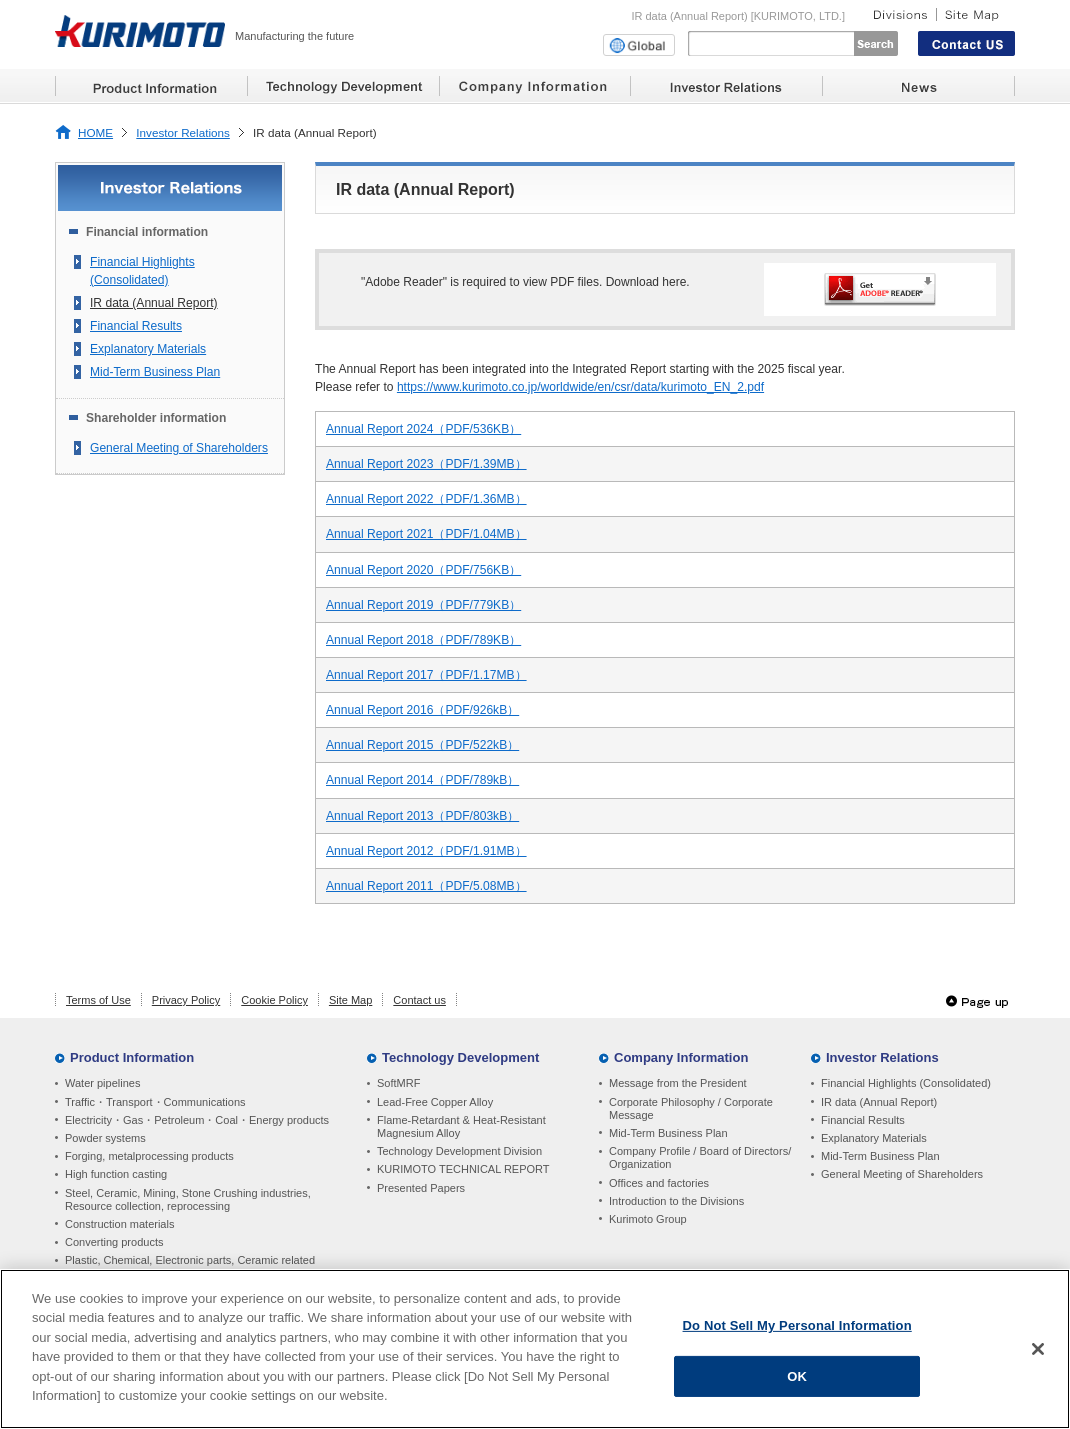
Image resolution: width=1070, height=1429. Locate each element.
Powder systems (105, 1138)
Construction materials (119, 1224)
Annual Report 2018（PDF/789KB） (423, 640)
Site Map (350, 1000)
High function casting (116, 1174)
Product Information (132, 1057)
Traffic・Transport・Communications (155, 1102)
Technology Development (460, 1057)
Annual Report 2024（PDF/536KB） (423, 429)
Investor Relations (183, 132)
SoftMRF (398, 1083)
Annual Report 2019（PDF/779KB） (423, 605)
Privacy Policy (186, 1000)
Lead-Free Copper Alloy (435, 1102)
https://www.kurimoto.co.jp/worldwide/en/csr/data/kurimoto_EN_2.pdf (580, 387)
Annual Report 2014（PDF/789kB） (422, 780)
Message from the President (678, 1083)
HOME (95, 132)
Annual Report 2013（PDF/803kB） (422, 816)
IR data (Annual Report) (154, 303)
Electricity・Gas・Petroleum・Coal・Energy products (197, 1120)
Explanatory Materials (148, 349)
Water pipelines (102, 1083)
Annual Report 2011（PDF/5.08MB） (426, 886)
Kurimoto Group (648, 1219)
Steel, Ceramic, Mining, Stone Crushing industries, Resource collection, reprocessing (188, 1199)
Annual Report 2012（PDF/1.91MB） (426, 851)
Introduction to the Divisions (676, 1201)
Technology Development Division (459, 1151)
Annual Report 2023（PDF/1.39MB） (426, 464)
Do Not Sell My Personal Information (797, 1325)
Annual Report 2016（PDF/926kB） (422, 710)
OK (797, 1375)
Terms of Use (98, 1000)
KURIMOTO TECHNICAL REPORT (463, 1169)
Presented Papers (421, 1188)
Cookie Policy (274, 1000)
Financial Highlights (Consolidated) (142, 271)
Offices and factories (659, 1183)
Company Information (681, 1057)
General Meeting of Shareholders (179, 448)
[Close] (1038, 1349)
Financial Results (136, 326)
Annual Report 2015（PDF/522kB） (422, 745)
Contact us (419, 1000)
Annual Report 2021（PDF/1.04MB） (426, 534)
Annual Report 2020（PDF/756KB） (423, 570)
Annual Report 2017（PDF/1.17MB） (426, 675)
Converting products (114, 1242)
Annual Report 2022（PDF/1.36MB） (426, 499)
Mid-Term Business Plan (155, 372)
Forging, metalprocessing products (149, 1156)
